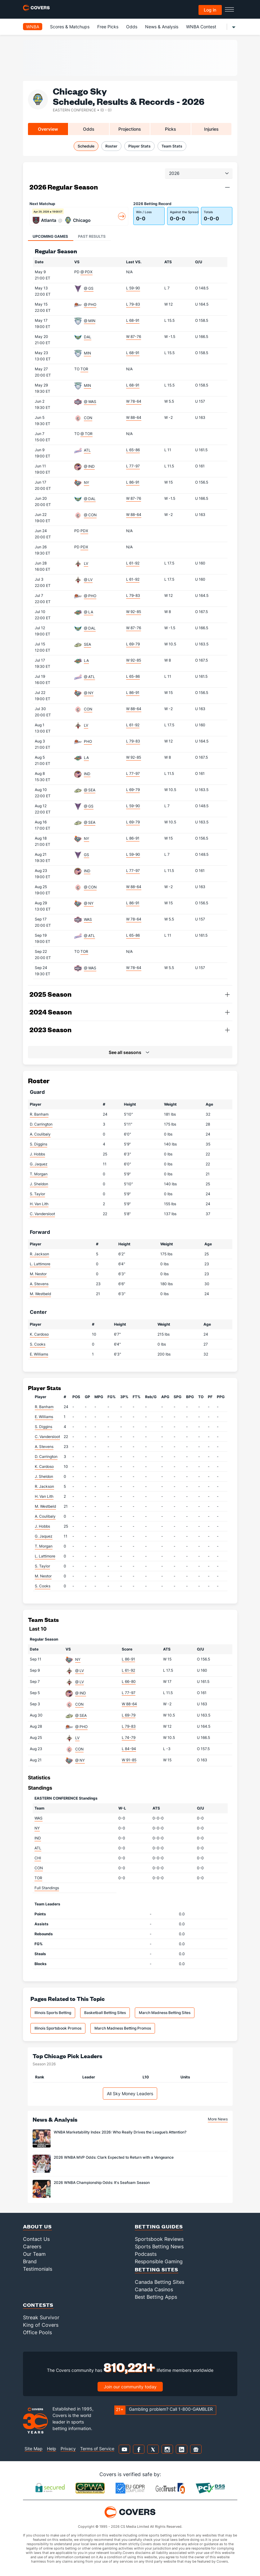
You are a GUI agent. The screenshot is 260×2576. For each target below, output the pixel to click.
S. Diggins (38, 1144)
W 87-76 (133, 336)
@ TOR (86, 433)
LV (86, 563)
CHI (37, 1858)
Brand (30, 2261)
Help (51, 2448)
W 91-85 (129, 1760)
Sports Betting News (159, 2246)
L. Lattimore (40, 1264)
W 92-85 (133, 611)
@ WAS (90, 401)
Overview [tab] (48, 129)
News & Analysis (161, 26)
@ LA (88, 612)
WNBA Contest (201, 26)
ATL (87, 450)
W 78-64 (133, 401)
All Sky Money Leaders (130, 2093)
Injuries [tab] (211, 129)
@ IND (89, 466)
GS (86, 854)
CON (88, 417)
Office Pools (37, 2332)
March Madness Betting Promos (122, 2028)
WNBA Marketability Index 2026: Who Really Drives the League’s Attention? (120, 2132)
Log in (210, 9)
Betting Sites (156, 2269)
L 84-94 (129, 1748)
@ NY (89, 693)
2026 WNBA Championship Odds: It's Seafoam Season (102, 2182)
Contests (38, 2304)
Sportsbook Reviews (159, 2239)
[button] (227, 187)
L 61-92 (132, 563)
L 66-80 (129, 1681)
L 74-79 (128, 1737)
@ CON (90, 515)
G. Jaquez (39, 1164)
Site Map (34, 2448)
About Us (37, 2226)
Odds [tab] (88, 129)
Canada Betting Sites (159, 2282)
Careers (32, 2246)
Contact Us (36, 2239)
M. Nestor (38, 1274)
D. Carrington (41, 1124)
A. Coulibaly (40, 1134)
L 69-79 (133, 644)
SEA (87, 644)
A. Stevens (39, 1283)
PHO (88, 741)
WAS (88, 919)
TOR (84, 369)
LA (86, 660)
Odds (131, 26)
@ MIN (89, 320)
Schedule (86, 146)
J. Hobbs (37, 1154)
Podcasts (146, 2254)
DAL (87, 337)
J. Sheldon (39, 1184)
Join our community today (130, 2386)
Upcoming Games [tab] (50, 236)
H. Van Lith (39, 1203)
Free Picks (107, 26)
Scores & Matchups (69, 26)
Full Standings (46, 1887)
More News (218, 2119)
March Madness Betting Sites (164, 2012)
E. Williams (39, 1354)
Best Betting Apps (156, 2297)
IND (87, 773)
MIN (87, 353)
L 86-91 (132, 482)
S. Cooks (37, 1344)
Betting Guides (159, 2226)
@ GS (89, 288)
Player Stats (139, 146)
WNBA (32, 26)
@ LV (88, 579)
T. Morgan (39, 1174)
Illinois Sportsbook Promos (57, 2028)
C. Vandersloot (42, 1213)
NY (86, 482)
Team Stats (172, 146)
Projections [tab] (129, 129)
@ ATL (89, 676)
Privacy (68, 2448)
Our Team (34, 2254)
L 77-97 (133, 466)
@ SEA (89, 790)
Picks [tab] (170, 129)
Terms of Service (97, 2448)
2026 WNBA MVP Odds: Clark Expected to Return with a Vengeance (114, 2157)
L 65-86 (133, 449)
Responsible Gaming (159, 2261)
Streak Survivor (41, 2317)
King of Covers (40, 2325)
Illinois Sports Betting (52, 2012)
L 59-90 (133, 288)
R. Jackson (39, 1254)
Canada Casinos (154, 2289)
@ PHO (90, 304)
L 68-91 (132, 320)
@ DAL (90, 498)
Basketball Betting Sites (105, 2012)
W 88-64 (133, 417)
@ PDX (86, 271)
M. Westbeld (40, 1293)
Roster (111, 146)
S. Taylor (37, 1194)
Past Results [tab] (92, 236)
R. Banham (39, 1114)
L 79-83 (133, 304)
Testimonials (37, 2269)
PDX (84, 530)
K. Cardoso (39, 1334)
